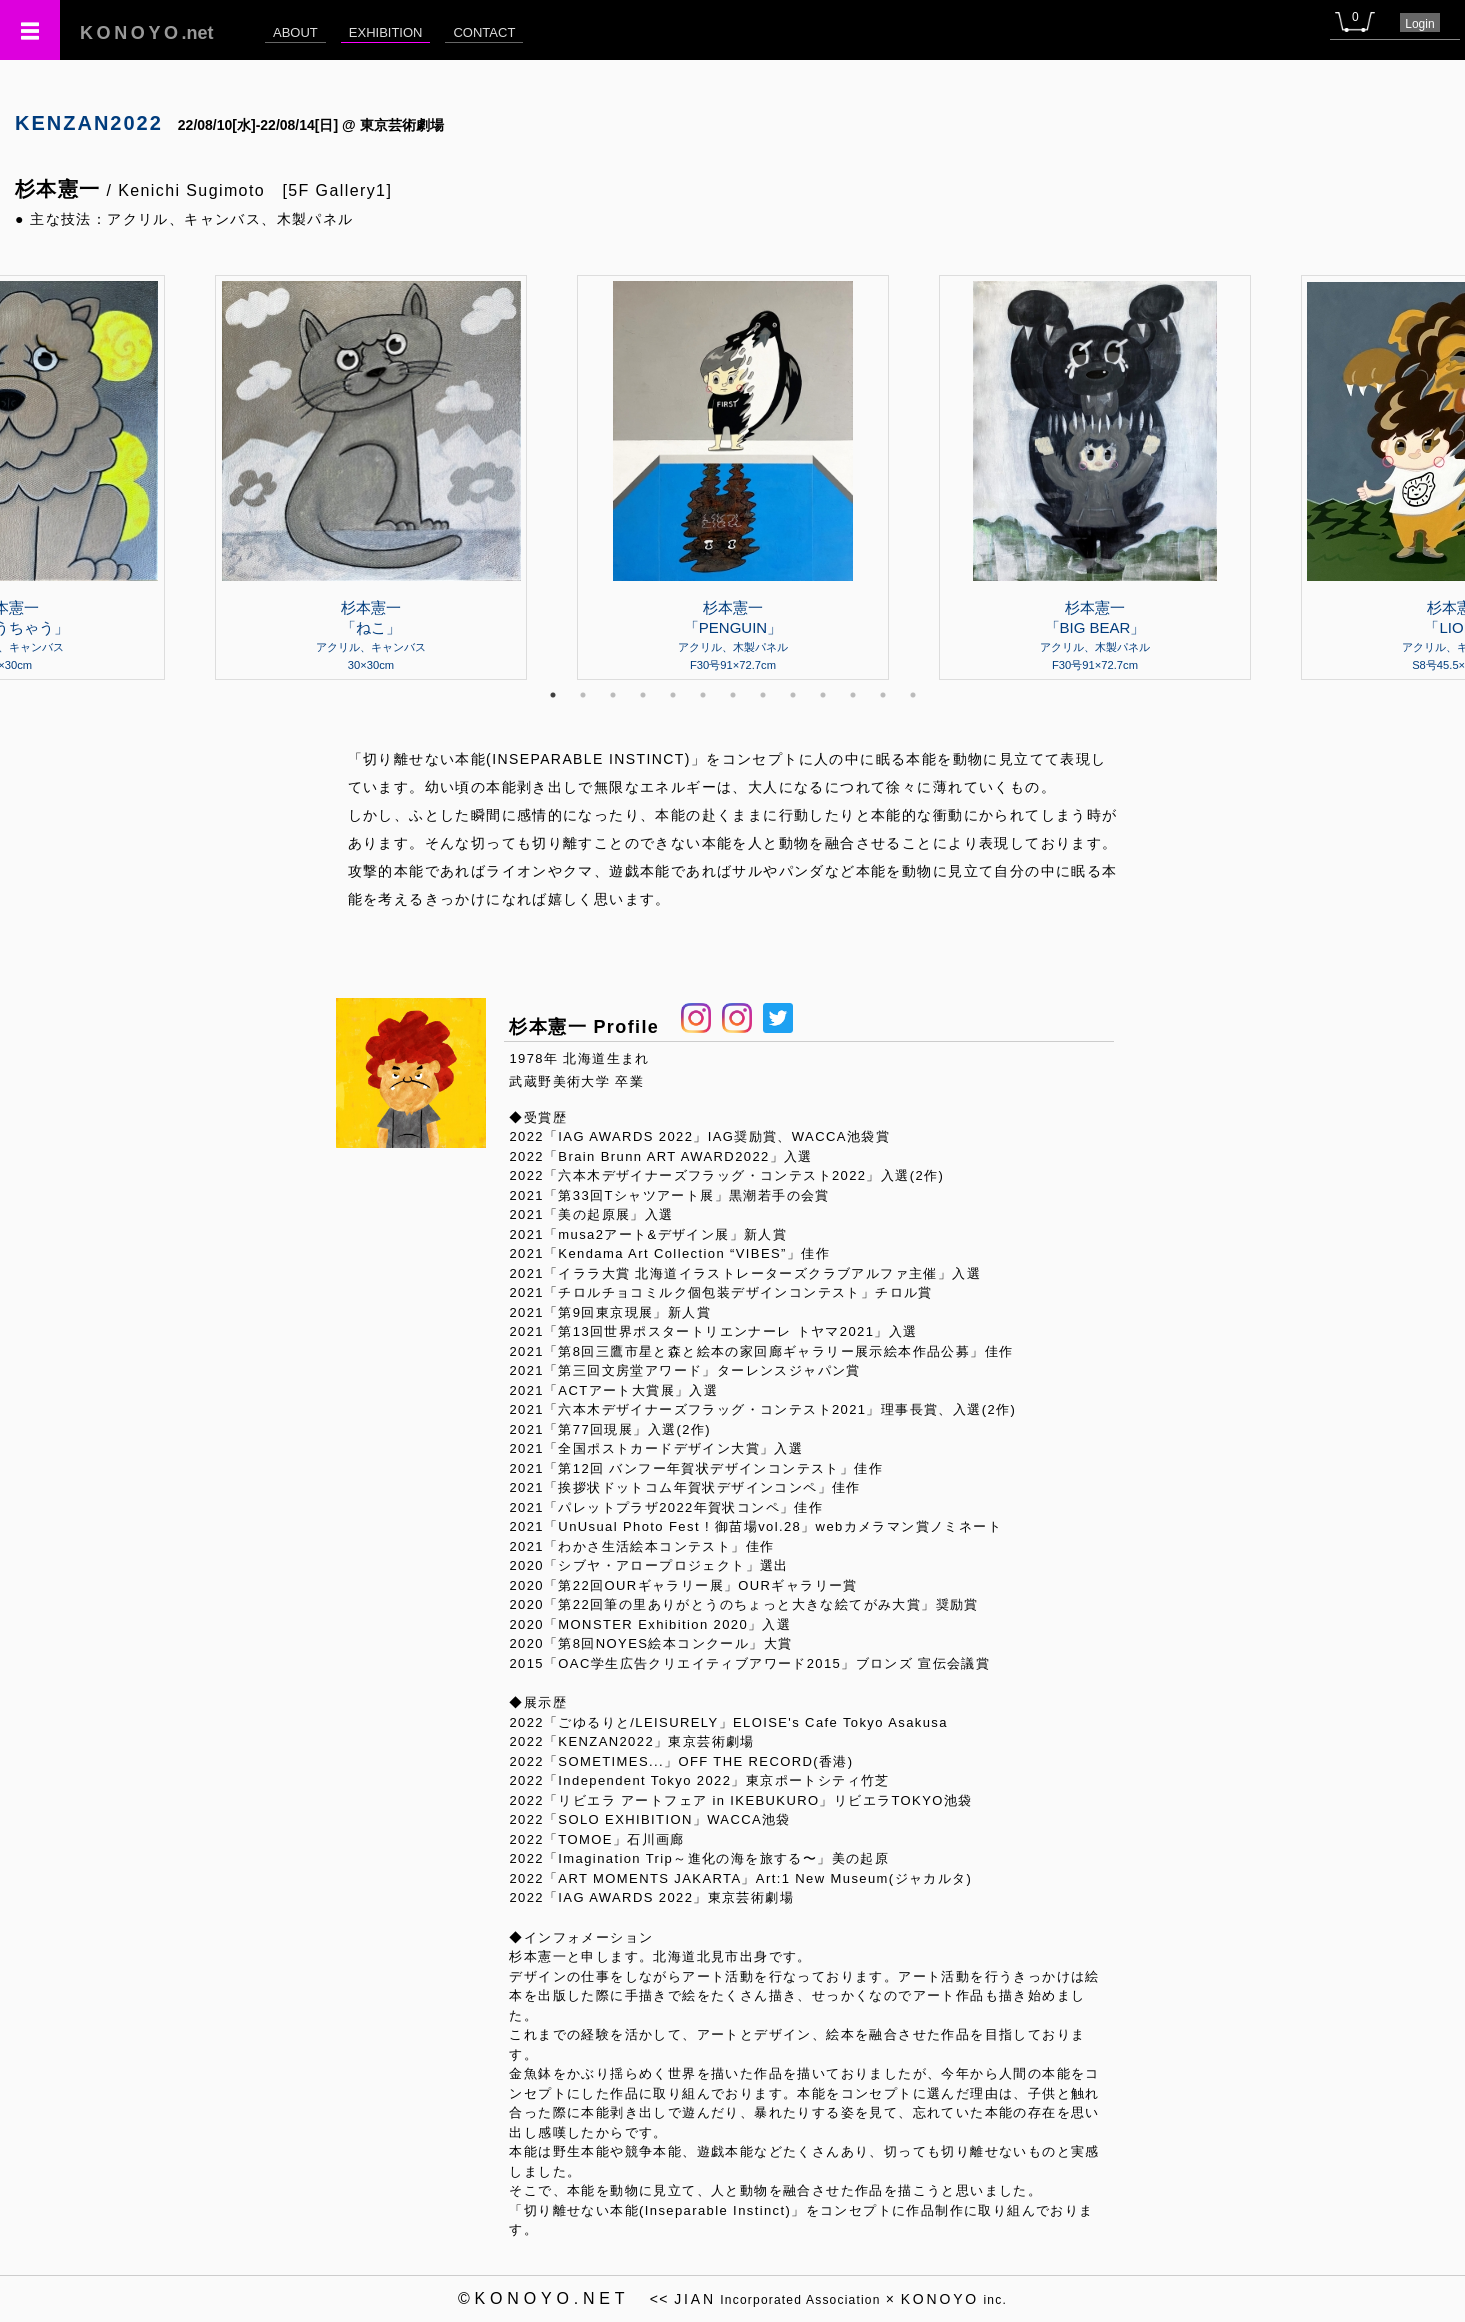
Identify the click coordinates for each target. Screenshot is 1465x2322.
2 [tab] (583, 695)
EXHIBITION (386, 32)
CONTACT (484, 32)
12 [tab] (883, 695)
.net (147, 33)
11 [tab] (853, 695)
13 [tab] (913, 695)
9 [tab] (793, 695)
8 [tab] (763, 695)
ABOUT (295, 32)
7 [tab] (733, 695)
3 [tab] (613, 695)
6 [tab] (703, 695)
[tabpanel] (733, 477)
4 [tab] (643, 695)
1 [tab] (553, 695)
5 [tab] (673, 695)
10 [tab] (823, 695)
